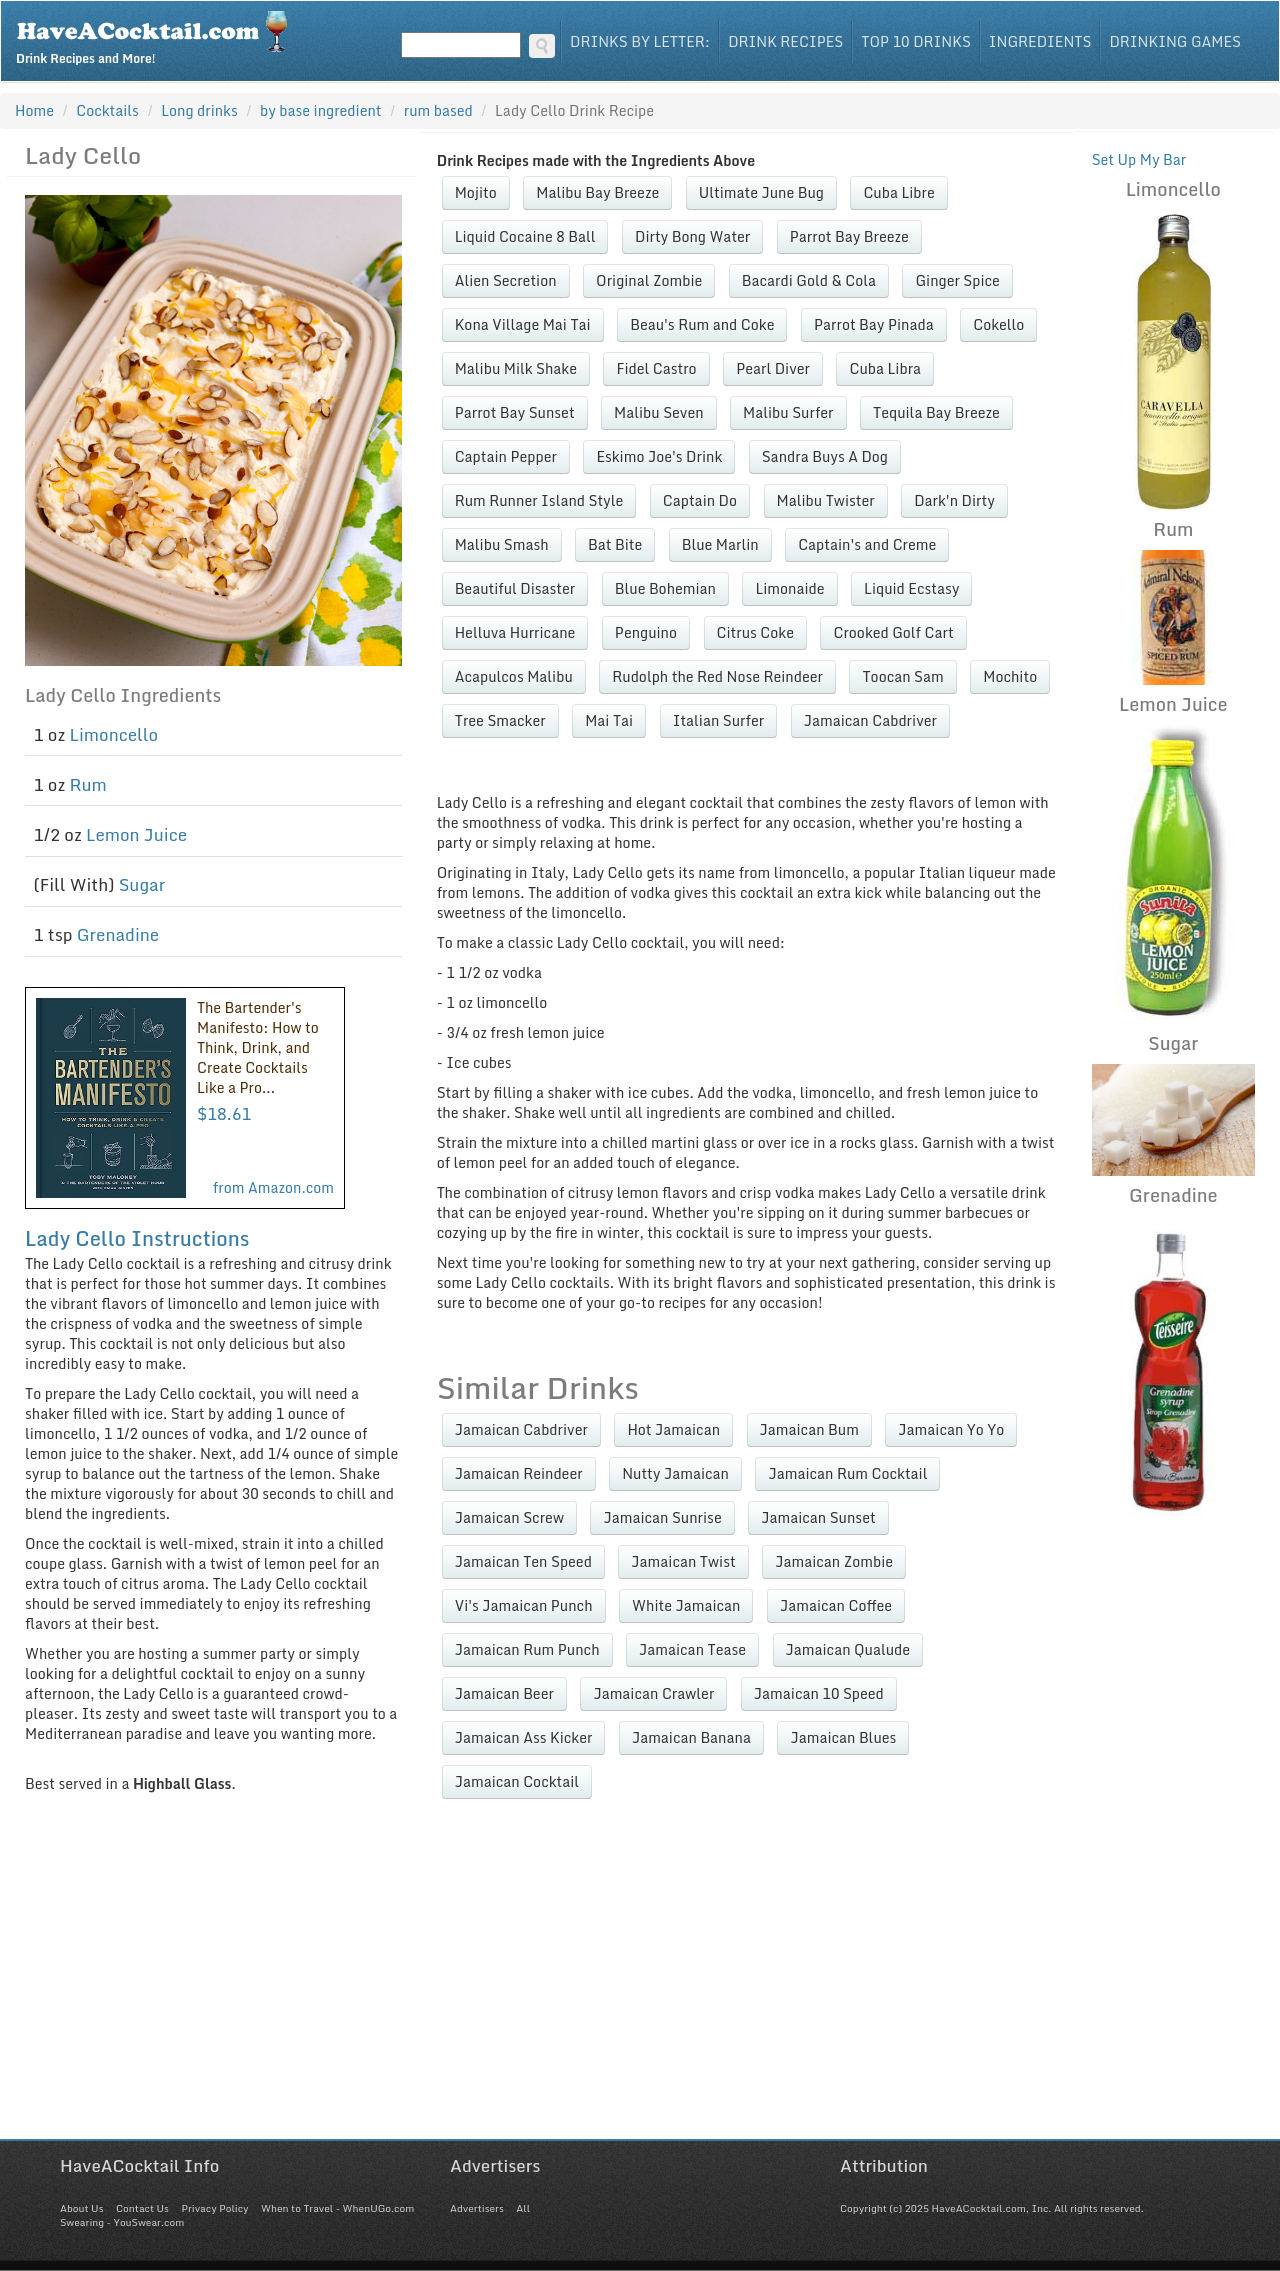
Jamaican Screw (509, 1517)
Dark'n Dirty (954, 500)
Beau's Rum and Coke (702, 324)
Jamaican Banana (691, 1737)
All (523, 2208)
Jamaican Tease (692, 1649)
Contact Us (142, 2208)
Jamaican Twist (683, 1561)
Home (34, 110)
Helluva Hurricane (515, 632)
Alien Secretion (506, 280)
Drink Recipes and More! (158, 36)
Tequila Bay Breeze (936, 412)
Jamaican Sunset (818, 1517)
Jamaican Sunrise (662, 1517)
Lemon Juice (136, 834)
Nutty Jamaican (675, 1473)
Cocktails (107, 110)
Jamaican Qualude (848, 1649)
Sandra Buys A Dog (825, 456)
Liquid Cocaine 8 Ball (525, 236)
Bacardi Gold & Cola (809, 280)
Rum (88, 784)
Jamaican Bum (809, 1429)
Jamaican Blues (843, 1737)
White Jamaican (686, 1605)
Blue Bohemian (665, 588)
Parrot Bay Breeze (849, 236)
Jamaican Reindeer (519, 1473)
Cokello (998, 324)
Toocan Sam (902, 676)
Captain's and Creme (867, 544)
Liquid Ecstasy (911, 588)
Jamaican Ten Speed (523, 1561)
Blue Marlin (720, 544)
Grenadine (118, 934)
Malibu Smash (502, 544)
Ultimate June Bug (761, 192)
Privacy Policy (214, 2208)
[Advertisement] (640, 1999)
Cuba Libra (885, 368)
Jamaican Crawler (653, 1693)
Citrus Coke (755, 632)
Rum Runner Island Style (539, 500)
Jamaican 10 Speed (819, 1693)
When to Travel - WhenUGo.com (337, 2208)
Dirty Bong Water (692, 236)
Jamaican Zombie (834, 1561)
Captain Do (700, 500)
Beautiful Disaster (515, 588)
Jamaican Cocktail (517, 1781)
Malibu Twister (826, 500)
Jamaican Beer (504, 1693)
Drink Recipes (785, 41)
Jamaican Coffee (836, 1605)
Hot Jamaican (673, 1429)
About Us (81, 2208)
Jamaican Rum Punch (527, 1649)
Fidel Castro (656, 368)
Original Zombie (649, 280)
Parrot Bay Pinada (874, 324)
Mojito (476, 192)
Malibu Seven (659, 412)
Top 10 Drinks (916, 41)
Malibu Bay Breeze (597, 192)
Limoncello (114, 734)
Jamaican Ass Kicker (524, 1737)
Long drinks (199, 110)
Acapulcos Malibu (514, 676)
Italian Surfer (719, 720)
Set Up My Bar (1139, 159)
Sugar (142, 884)
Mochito (1010, 676)
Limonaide (789, 588)
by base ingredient (321, 110)
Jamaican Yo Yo (951, 1429)
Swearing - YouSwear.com (122, 2222)
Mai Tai (609, 720)
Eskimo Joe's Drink (659, 456)
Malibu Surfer (788, 412)
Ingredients (1040, 41)
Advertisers (477, 2208)
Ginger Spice (957, 280)
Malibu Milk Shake (516, 368)
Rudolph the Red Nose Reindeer (717, 676)
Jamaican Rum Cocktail (847, 1473)
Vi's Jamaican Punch (524, 1605)
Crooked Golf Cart (893, 632)
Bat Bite (615, 544)
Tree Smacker (500, 720)
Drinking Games (1175, 41)
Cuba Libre (898, 192)
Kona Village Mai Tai (523, 324)
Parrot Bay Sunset (515, 412)
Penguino (646, 632)
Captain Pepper (506, 456)
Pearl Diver (773, 368)
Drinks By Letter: (640, 41)
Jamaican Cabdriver (870, 720)
